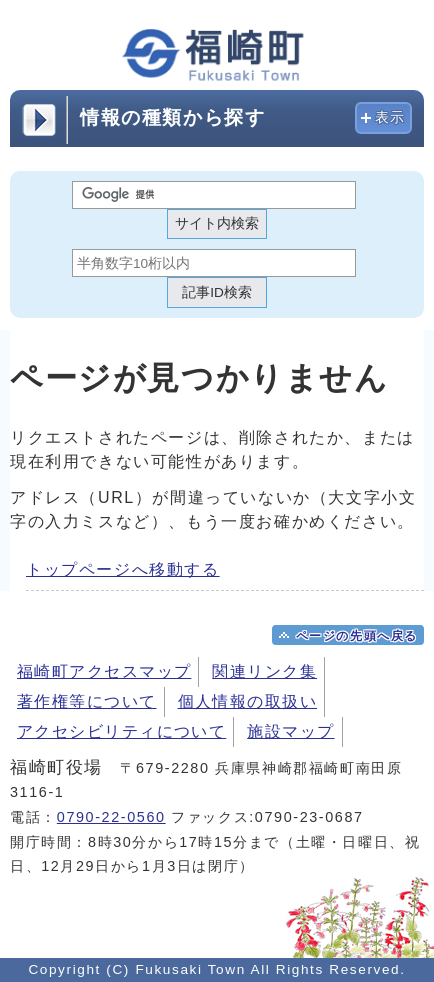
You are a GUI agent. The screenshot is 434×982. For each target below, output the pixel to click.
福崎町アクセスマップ (104, 671)
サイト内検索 (217, 223)
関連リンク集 (264, 671)
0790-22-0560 (111, 817)
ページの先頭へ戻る (357, 636)
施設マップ (290, 731)
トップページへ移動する (123, 569)
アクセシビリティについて (121, 731)
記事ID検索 (217, 292)
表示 (390, 117)
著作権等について (87, 701)
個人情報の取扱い (248, 701)
